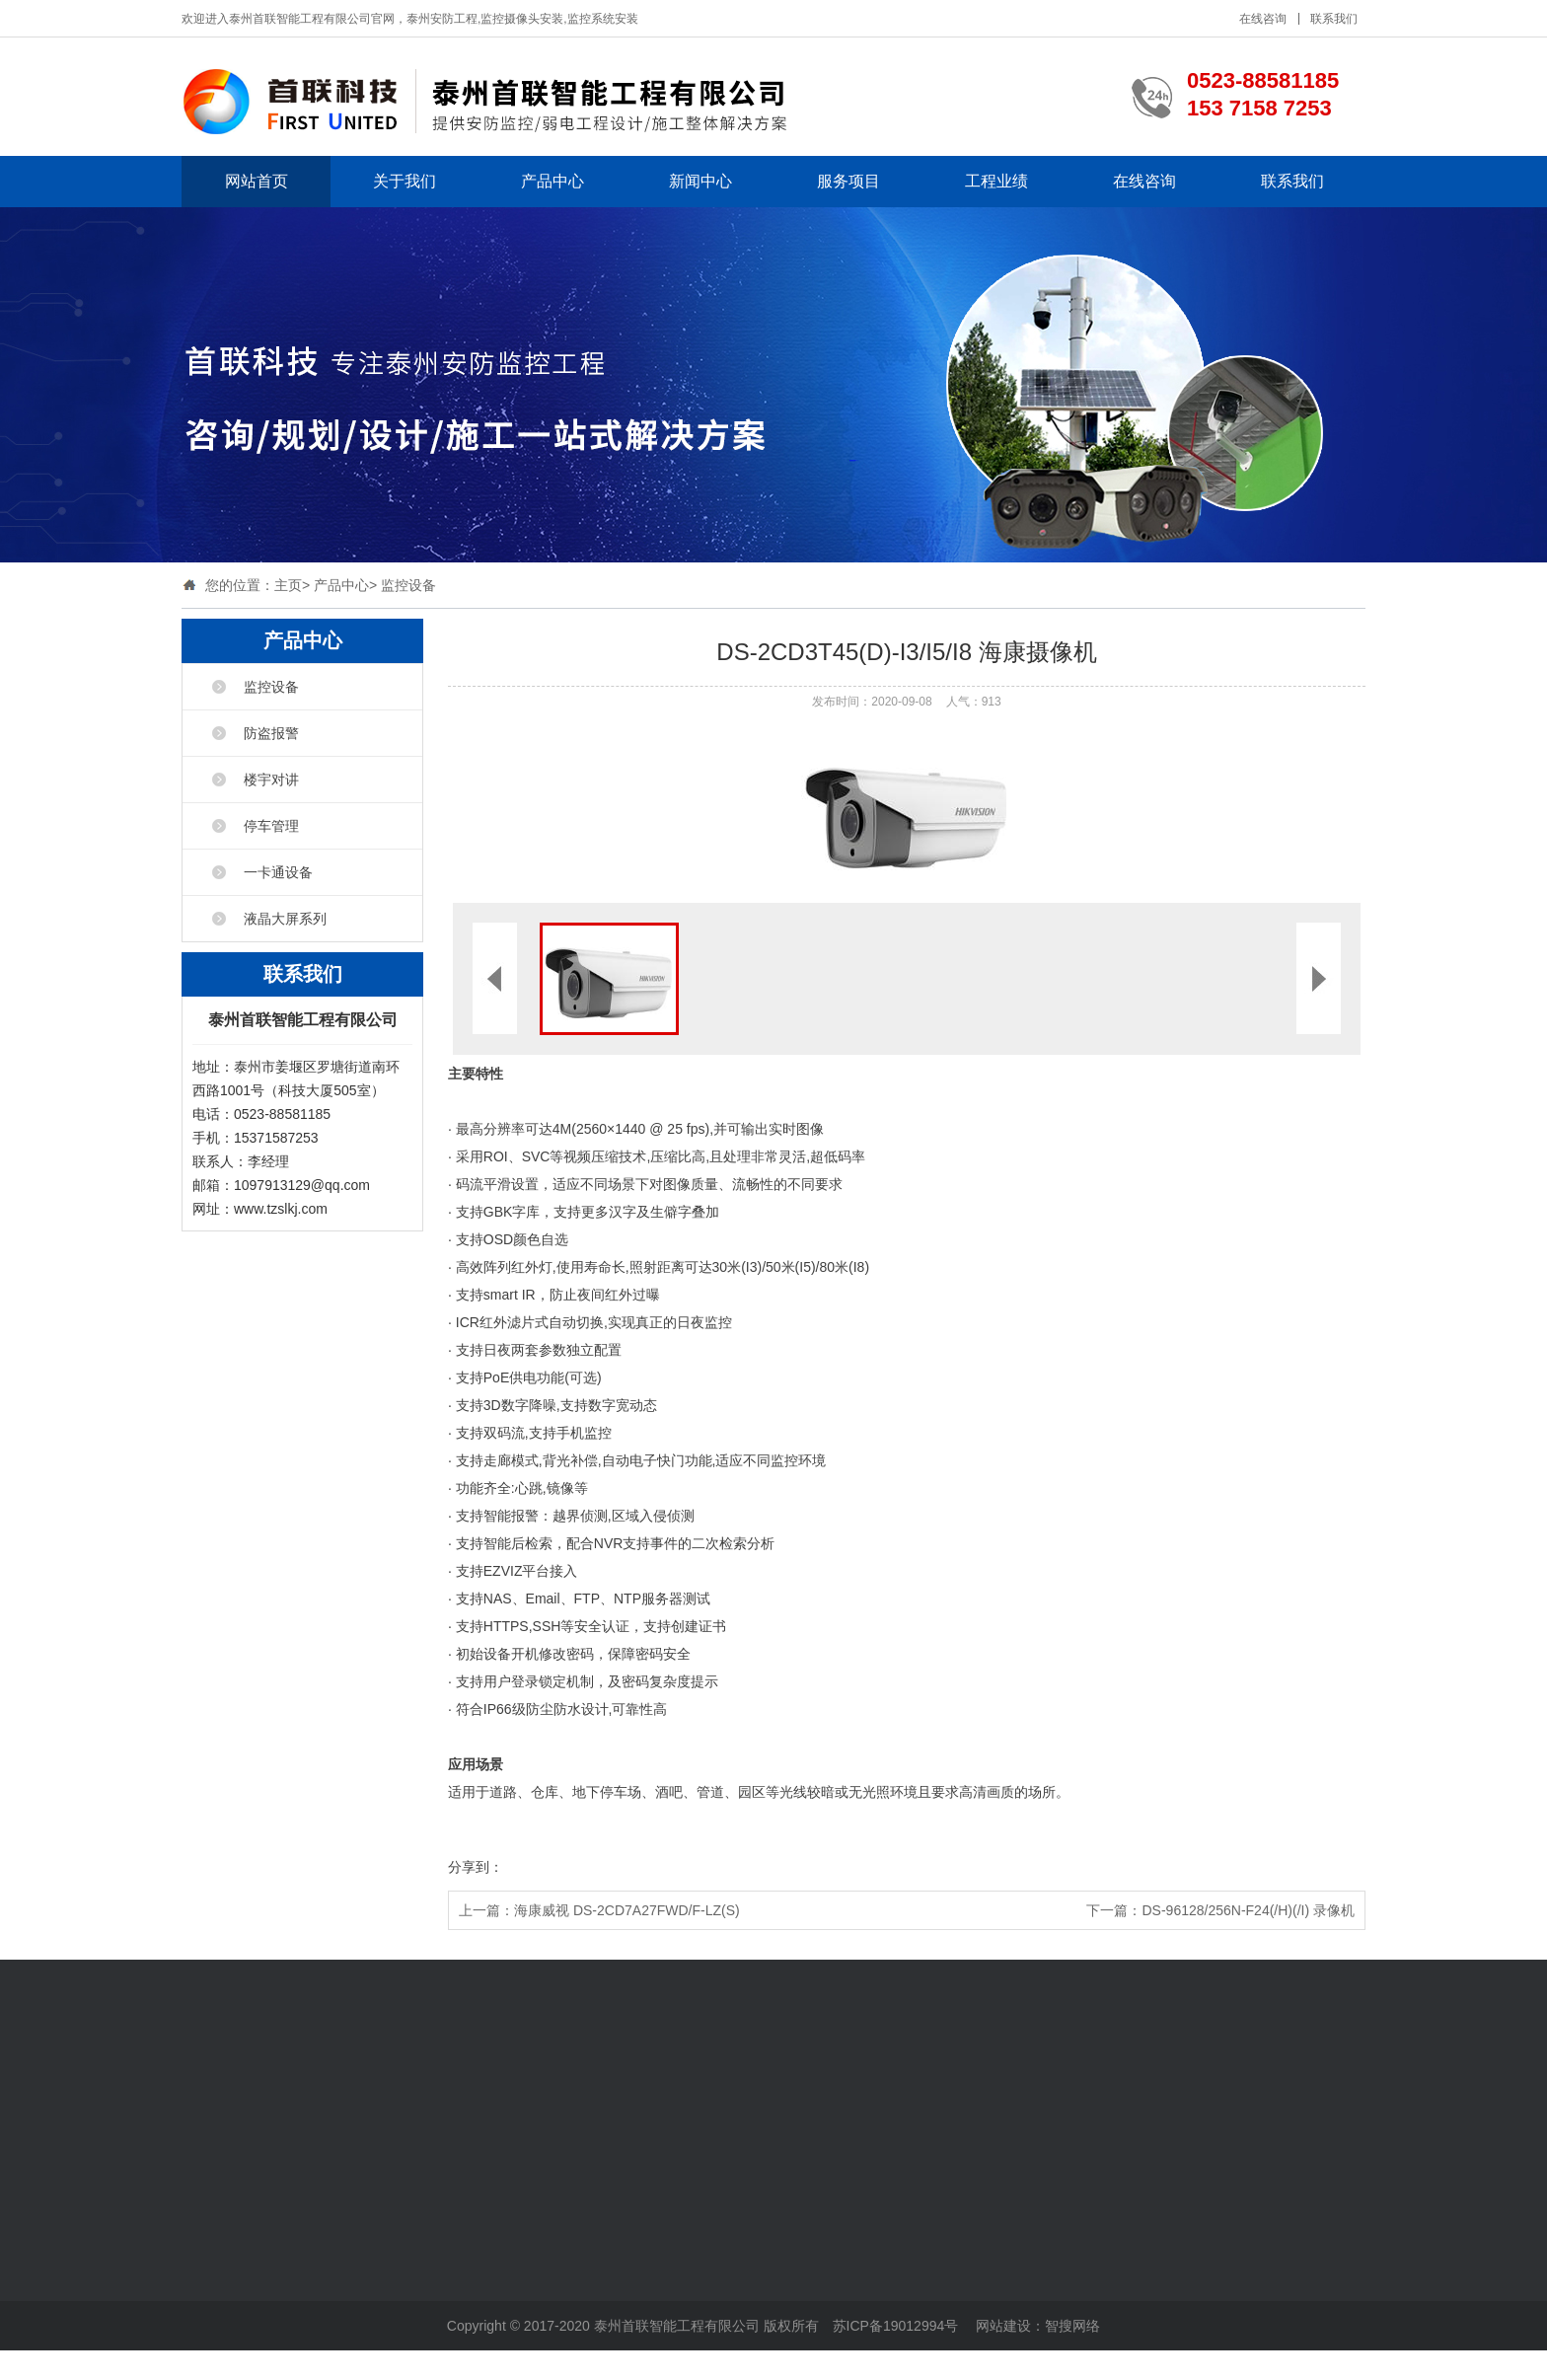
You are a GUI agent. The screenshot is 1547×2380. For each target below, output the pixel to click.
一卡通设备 (278, 872)
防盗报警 (271, 733)
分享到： (475, 1867)
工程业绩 (996, 181)
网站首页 (256, 181)
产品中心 (552, 181)
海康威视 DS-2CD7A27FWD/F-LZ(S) (627, 1910)
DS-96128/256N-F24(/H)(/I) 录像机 (1248, 1910)
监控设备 (408, 585)
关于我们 (404, 181)
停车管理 (271, 826)
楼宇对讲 (271, 779)
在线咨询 (1263, 19)
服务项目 (848, 181)
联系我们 (1334, 19)
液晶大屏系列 (285, 919)
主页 (288, 585)
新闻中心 (700, 181)
